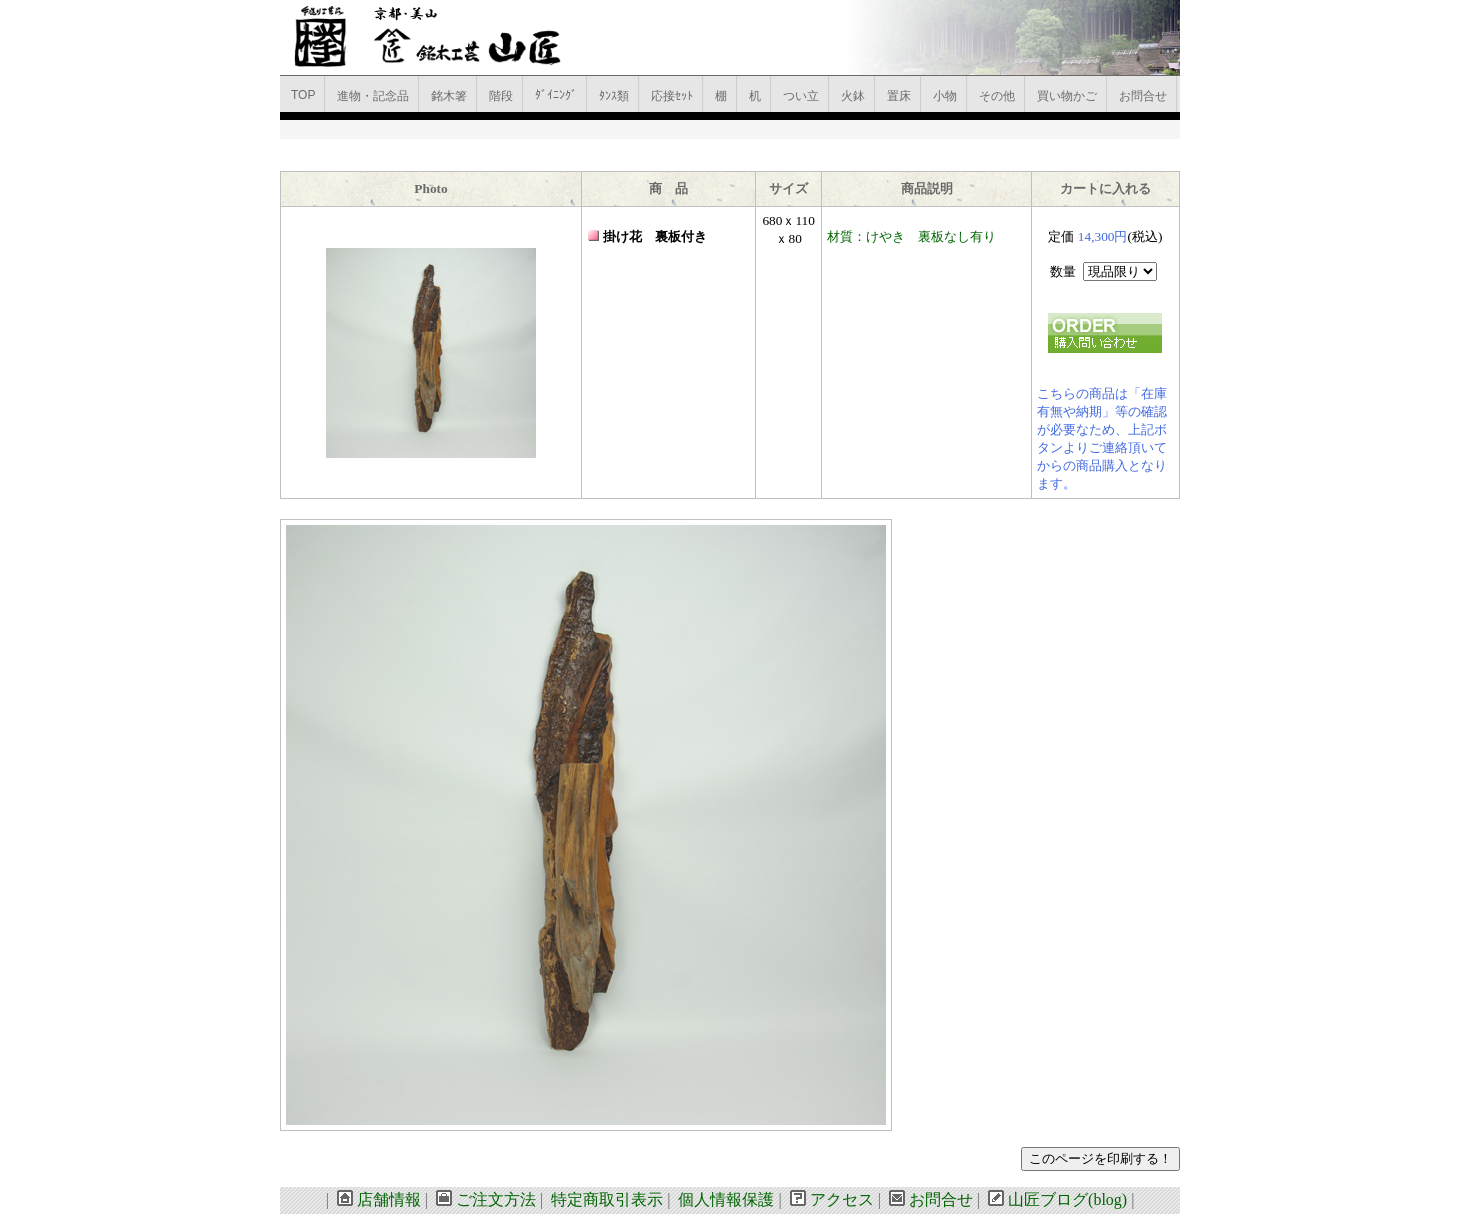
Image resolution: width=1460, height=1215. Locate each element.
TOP (303, 95)
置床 (899, 96)
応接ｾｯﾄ (672, 96)
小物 (945, 96)
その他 (997, 96)
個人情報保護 (726, 1199)
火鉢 (853, 96)
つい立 (801, 96)
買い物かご (1067, 96)
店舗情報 (389, 1199)
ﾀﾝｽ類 (614, 96)
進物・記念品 (373, 96)
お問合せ (1143, 96)
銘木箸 (449, 96)
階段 (501, 96)
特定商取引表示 (607, 1199)
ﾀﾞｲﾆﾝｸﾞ (556, 95)
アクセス (842, 1199)
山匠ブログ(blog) (1067, 1199)
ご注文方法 (496, 1199)
